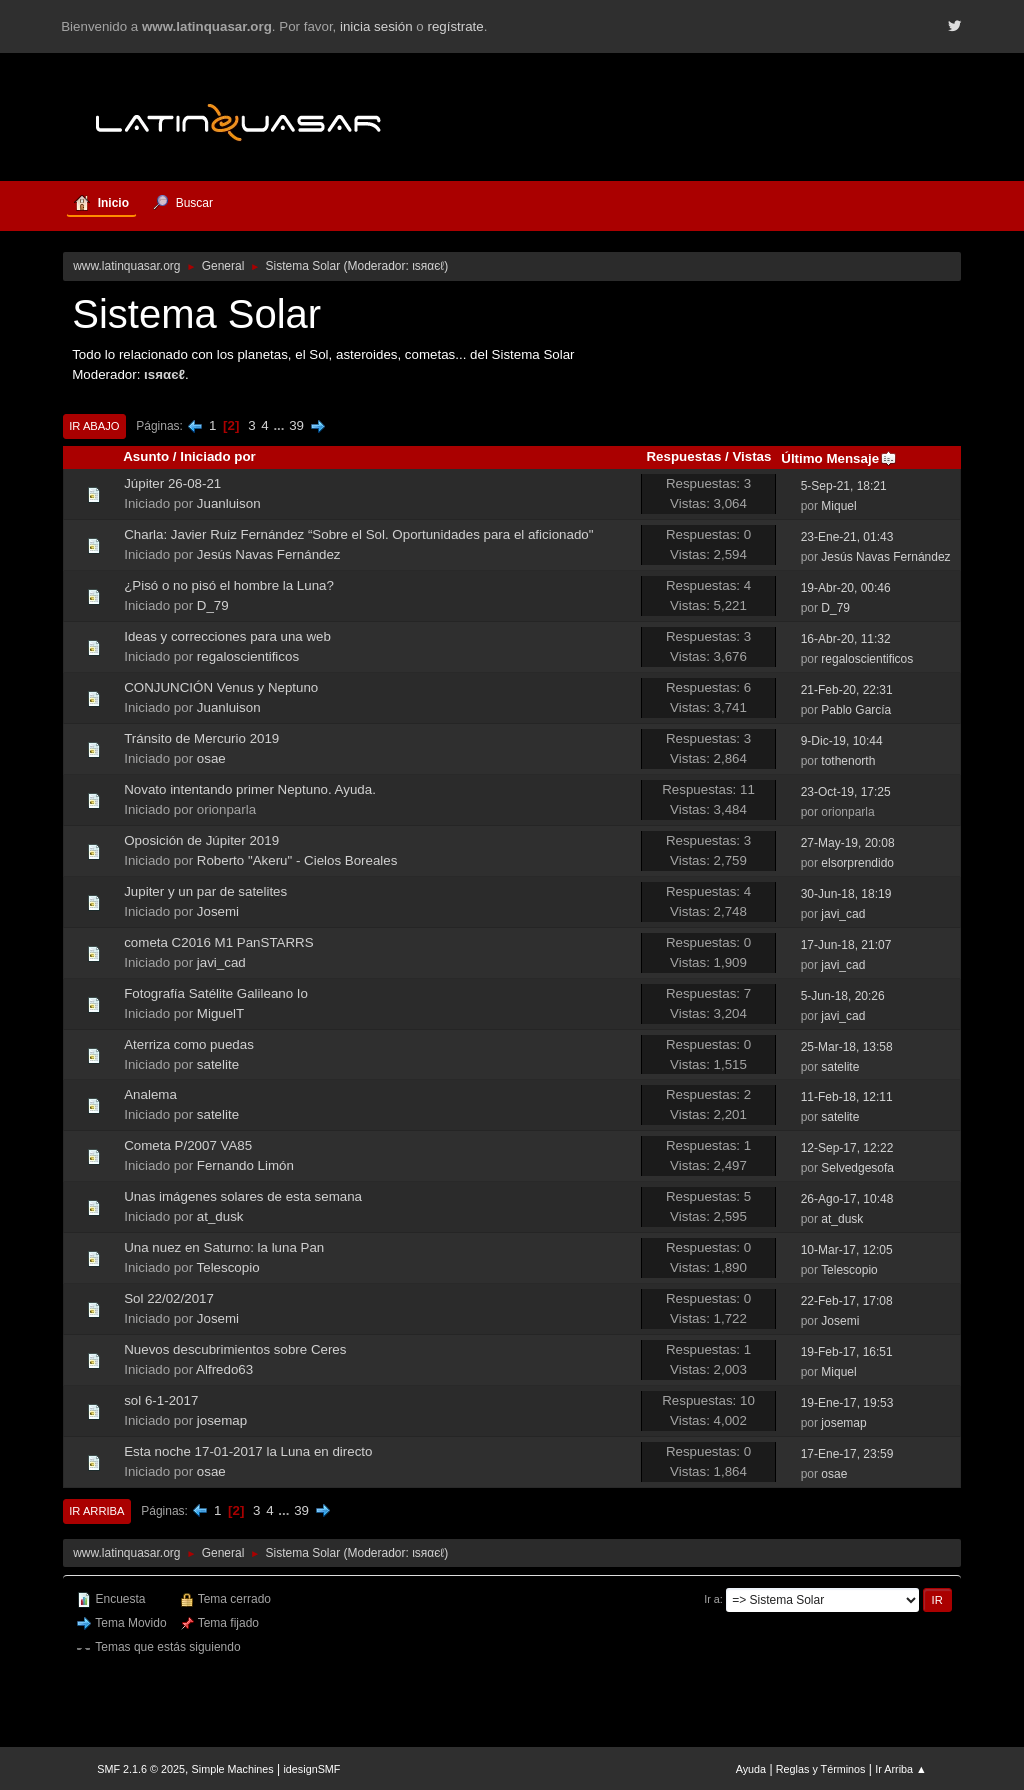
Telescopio (228, 1267)
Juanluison (229, 503)
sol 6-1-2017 (161, 1400)
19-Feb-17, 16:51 (847, 1352)
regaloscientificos (248, 656)
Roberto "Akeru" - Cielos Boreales (297, 860)
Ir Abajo (94, 426)
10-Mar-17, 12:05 (847, 1250)
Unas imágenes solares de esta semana (243, 1196)
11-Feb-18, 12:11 (847, 1097)
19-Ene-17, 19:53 (847, 1403)
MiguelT (220, 1013)
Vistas (751, 456)
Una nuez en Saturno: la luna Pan (224, 1247)
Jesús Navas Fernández (269, 554)
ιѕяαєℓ (428, 266)
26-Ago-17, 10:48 (847, 1199)
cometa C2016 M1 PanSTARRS (218, 942)
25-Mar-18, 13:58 (847, 1047)
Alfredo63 (224, 1369)
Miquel (838, 506)
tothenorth (848, 761)
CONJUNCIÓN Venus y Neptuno (221, 687)
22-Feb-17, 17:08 (847, 1301)
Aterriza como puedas (189, 1044)
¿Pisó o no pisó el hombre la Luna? (229, 585)
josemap (222, 1420)
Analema (150, 1094)
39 (296, 425)
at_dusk (220, 1216)
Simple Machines (233, 1769)
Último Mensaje (839, 458)
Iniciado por (218, 456)
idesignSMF (311, 1769)
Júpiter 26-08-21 (172, 483)
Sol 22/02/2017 (169, 1298)
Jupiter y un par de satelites (205, 891)
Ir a (712, 1599)
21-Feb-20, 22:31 (847, 690)
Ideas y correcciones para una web (227, 636)
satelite (218, 1064)
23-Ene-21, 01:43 (847, 537)
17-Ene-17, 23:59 (847, 1454)
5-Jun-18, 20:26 (843, 996)
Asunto (146, 456)
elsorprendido (857, 863)
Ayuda (751, 1769)
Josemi (218, 911)
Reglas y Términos (821, 1769)
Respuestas (683, 456)
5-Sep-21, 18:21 (844, 486)
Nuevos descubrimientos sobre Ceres (235, 1349)
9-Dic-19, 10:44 (842, 741)
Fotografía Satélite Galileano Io (216, 993)
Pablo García (856, 710)
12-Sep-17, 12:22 (847, 1148)
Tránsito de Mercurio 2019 (201, 738)
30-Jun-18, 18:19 (846, 894)
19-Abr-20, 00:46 (846, 588)
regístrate (455, 26)
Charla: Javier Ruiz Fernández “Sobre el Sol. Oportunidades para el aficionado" (358, 534)
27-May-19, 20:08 (848, 843)
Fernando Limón (245, 1165)
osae (211, 758)
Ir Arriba (96, 1511)
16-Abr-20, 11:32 (846, 639)
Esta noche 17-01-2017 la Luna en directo (248, 1451)
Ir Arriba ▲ (900, 1769)
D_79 (213, 605)
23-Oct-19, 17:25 (846, 792)
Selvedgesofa (857, 1168)
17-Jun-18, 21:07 (846, 945)
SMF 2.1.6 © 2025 (141, 1769)
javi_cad (843, 914)
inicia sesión (376, 26)
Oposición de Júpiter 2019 (201, 840)
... (280, 425)
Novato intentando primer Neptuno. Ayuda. (250, 789)
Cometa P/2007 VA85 (188, 1145)
